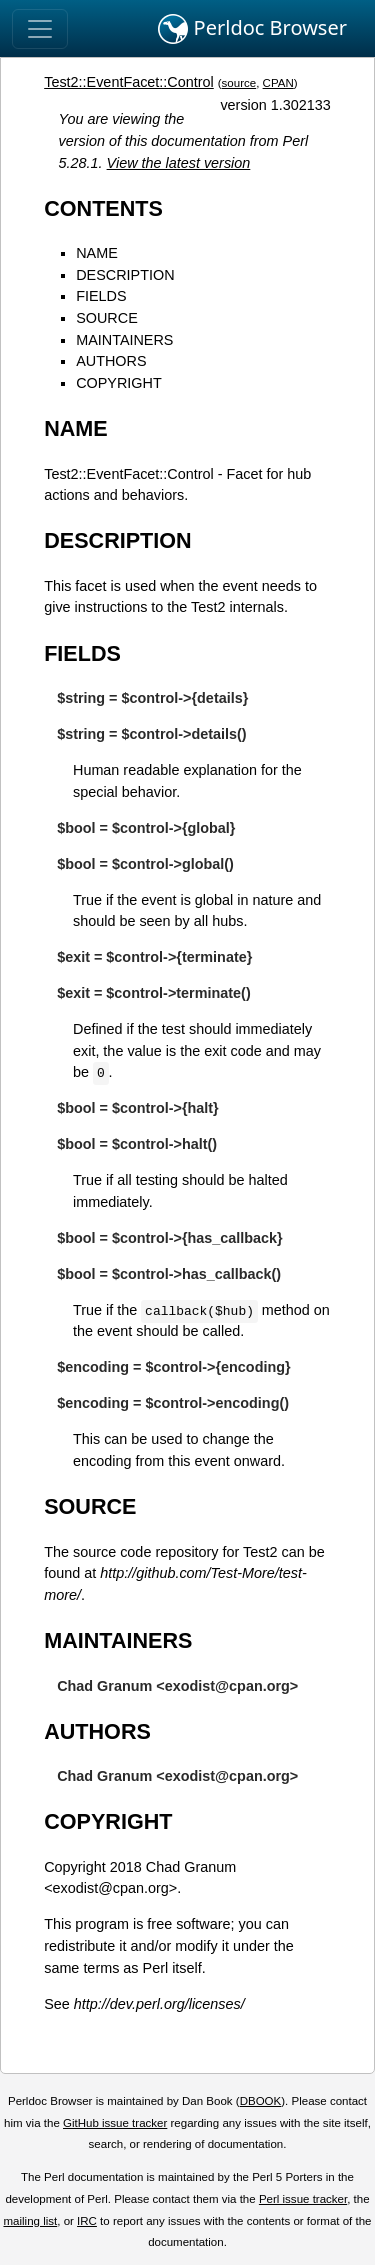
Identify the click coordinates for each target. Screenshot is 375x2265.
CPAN (278, 83)
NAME (97, 253)
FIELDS (101, 296)
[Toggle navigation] (40, 29)
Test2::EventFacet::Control (129, 82)
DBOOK (261, 2101)
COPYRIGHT (119, 383)
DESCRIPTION (125, 275)
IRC (87, 2221)
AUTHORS (111, 361)
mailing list (30, 2221)
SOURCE (107, 318)
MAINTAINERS (124, 340)
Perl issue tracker (303, 2199)
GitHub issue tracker (115, 2123)
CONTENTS (103, 208)
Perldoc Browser (252, 29)
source (239, 83)
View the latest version (179, 163)
